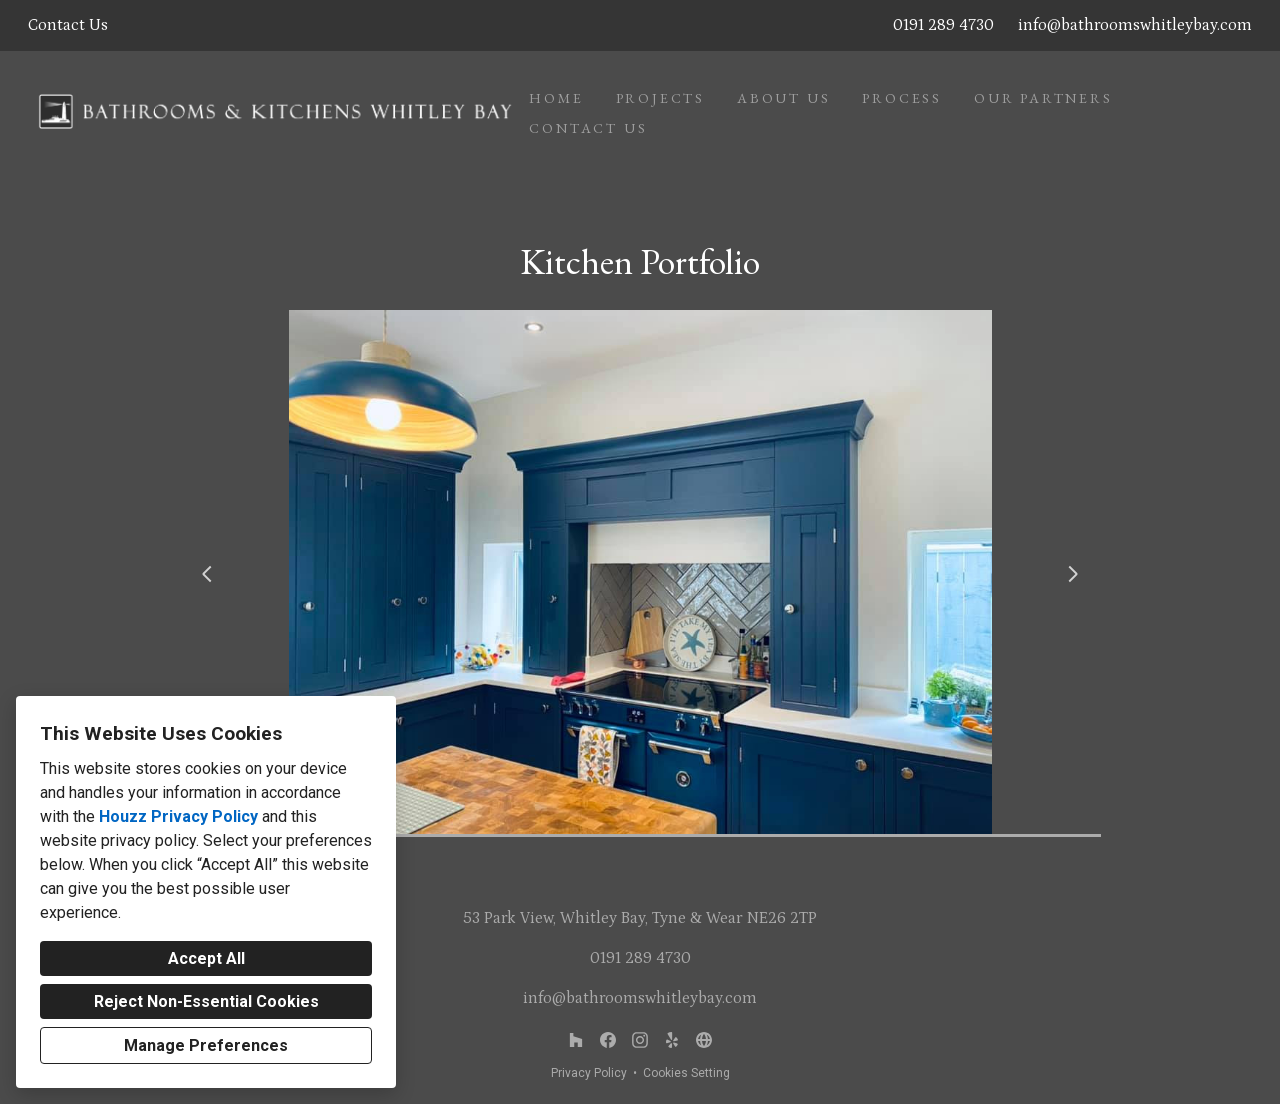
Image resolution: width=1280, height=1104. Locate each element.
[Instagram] (640, 1040)
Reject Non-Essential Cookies (206, 1001)
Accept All (206, 958)
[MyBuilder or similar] (672, 1040)
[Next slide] (1073, 574)
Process (902, 98)
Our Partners (1043, 98)
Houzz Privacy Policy (178, 816)
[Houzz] (576, 1040)
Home (556, 98)
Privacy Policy (589, 1073)
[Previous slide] (207, 574)
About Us (783, 98)
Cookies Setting (686, 1073)
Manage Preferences (206, 1045)
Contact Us (588, 128)
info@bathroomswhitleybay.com (1135, 25)
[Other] (704, 1040)
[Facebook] (608, 1040)
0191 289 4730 (943, 25)
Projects (660, 98)
